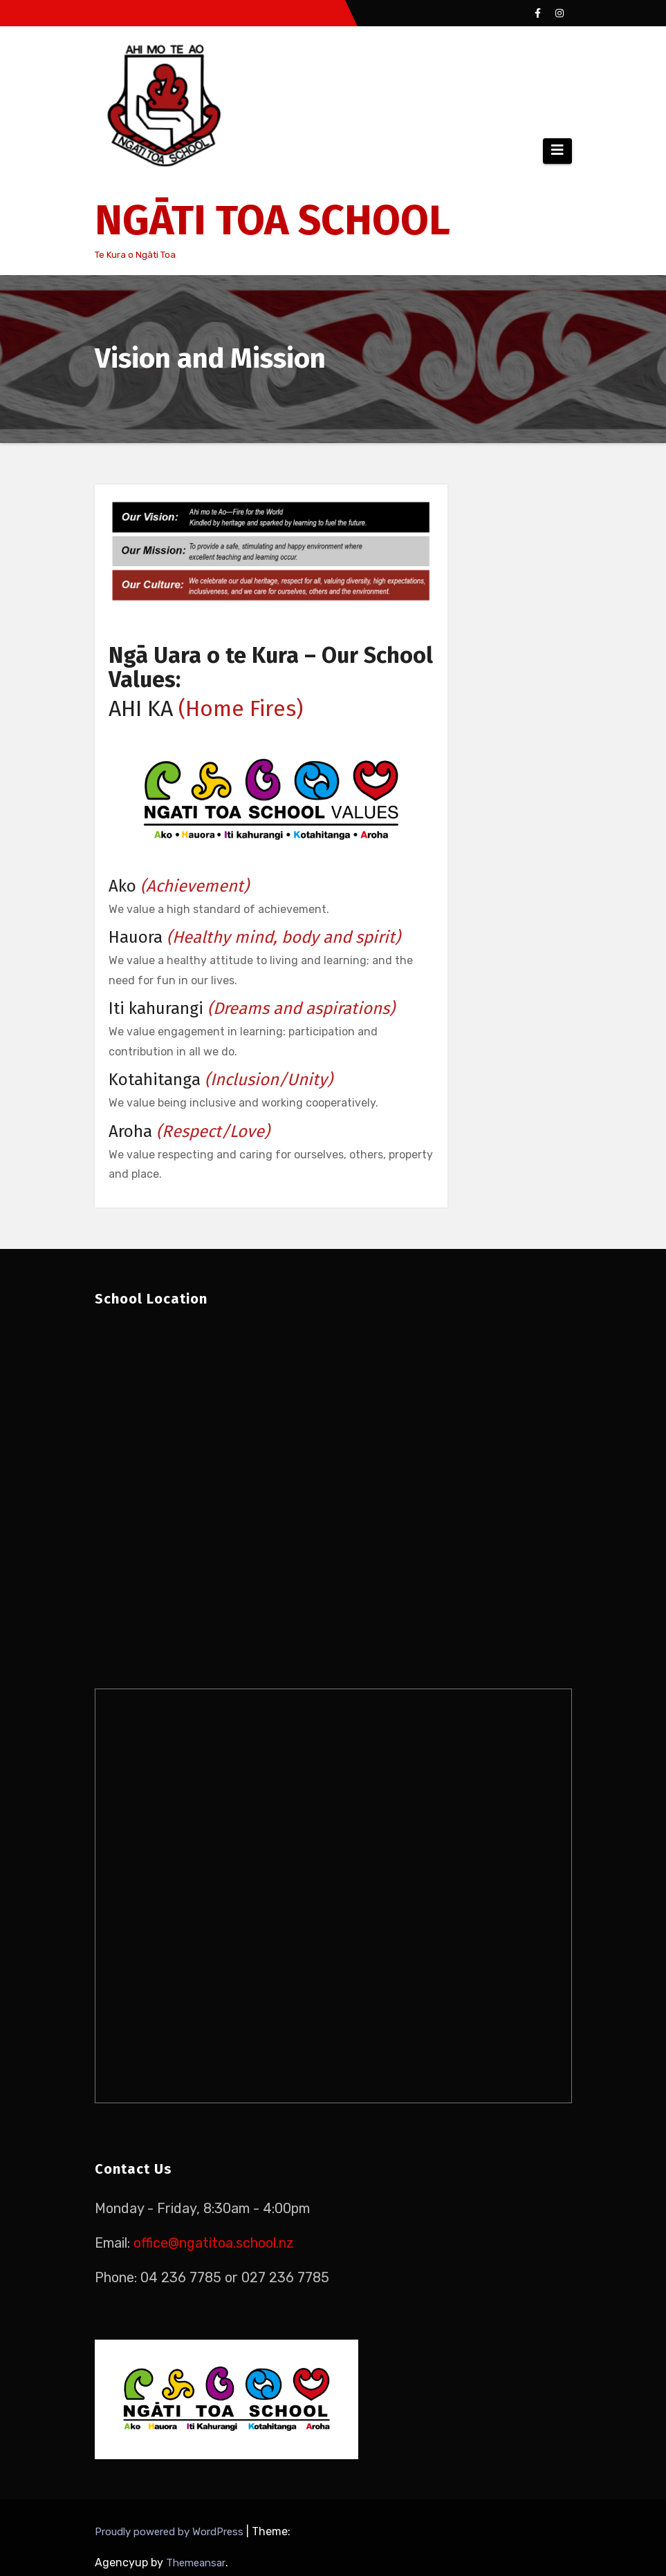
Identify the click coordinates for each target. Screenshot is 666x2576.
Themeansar (195, 2563)
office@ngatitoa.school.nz (213, 2243)
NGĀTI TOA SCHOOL (272, 220)
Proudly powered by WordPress (170, 2532)
